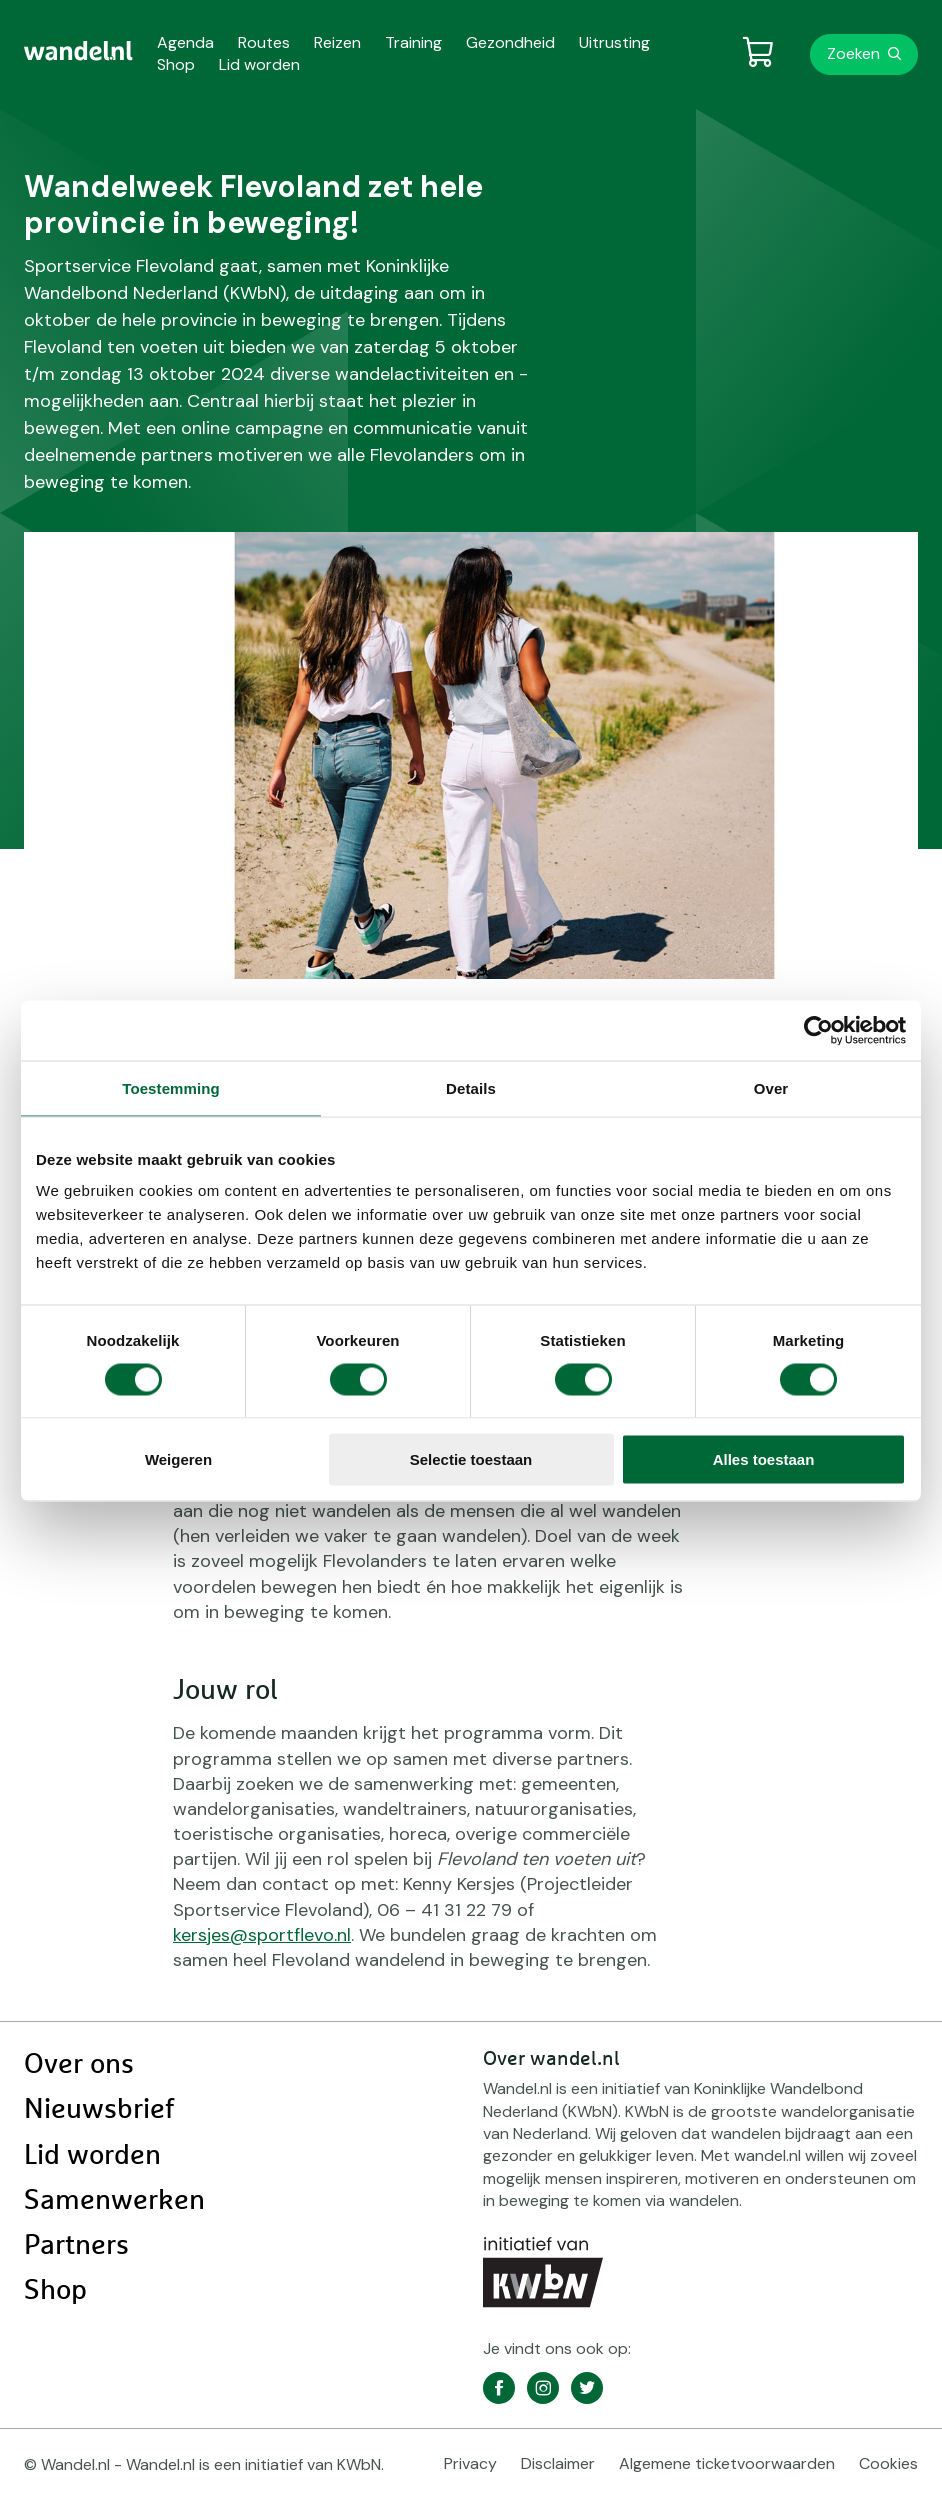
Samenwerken (114, 2201)
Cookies (888, 2463)
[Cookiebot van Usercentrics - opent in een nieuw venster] (818, 1030)
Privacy (470, 2463)
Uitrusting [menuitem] (614, 42)
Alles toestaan (764, 1459)
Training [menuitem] (413, 42)
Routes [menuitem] (264, 42)
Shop (55, 2291)
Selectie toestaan (471, 1459)
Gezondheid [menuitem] (510, 42)
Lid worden (92, 2156)
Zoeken (853, 53)
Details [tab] (471, 1087)
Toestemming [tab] (171, 1087)
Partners (76, 2246)
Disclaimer (558, 2463)
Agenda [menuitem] (185, 42)
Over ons (79, 2065)
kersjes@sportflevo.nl (262, 1935)
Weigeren (178, 1459)
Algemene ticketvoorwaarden (727, 2463)
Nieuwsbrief (99, 2110)
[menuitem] (78, 51)
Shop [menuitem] (176, 64)
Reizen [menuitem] (337, 42)
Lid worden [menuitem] (259, 64)
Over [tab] (771, 1087)
